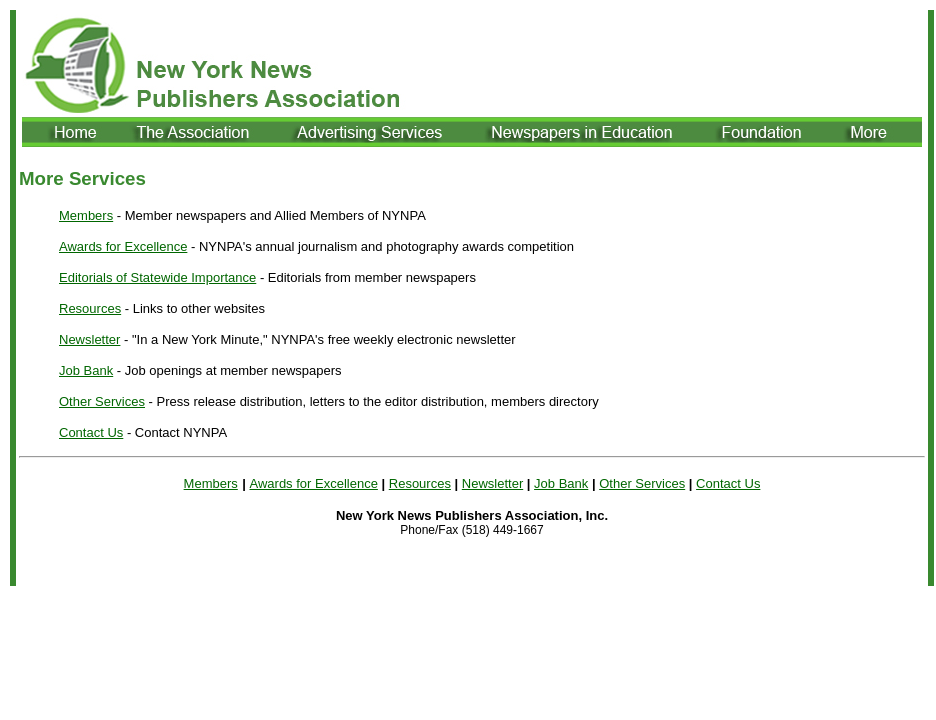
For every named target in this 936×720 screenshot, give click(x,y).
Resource (417, 483)
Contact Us (91, 432)
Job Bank (86, 370)
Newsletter (89, 339)
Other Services (102, 401)
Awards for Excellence (123, 246)
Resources (90, 308)
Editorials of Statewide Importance (157, 277)
